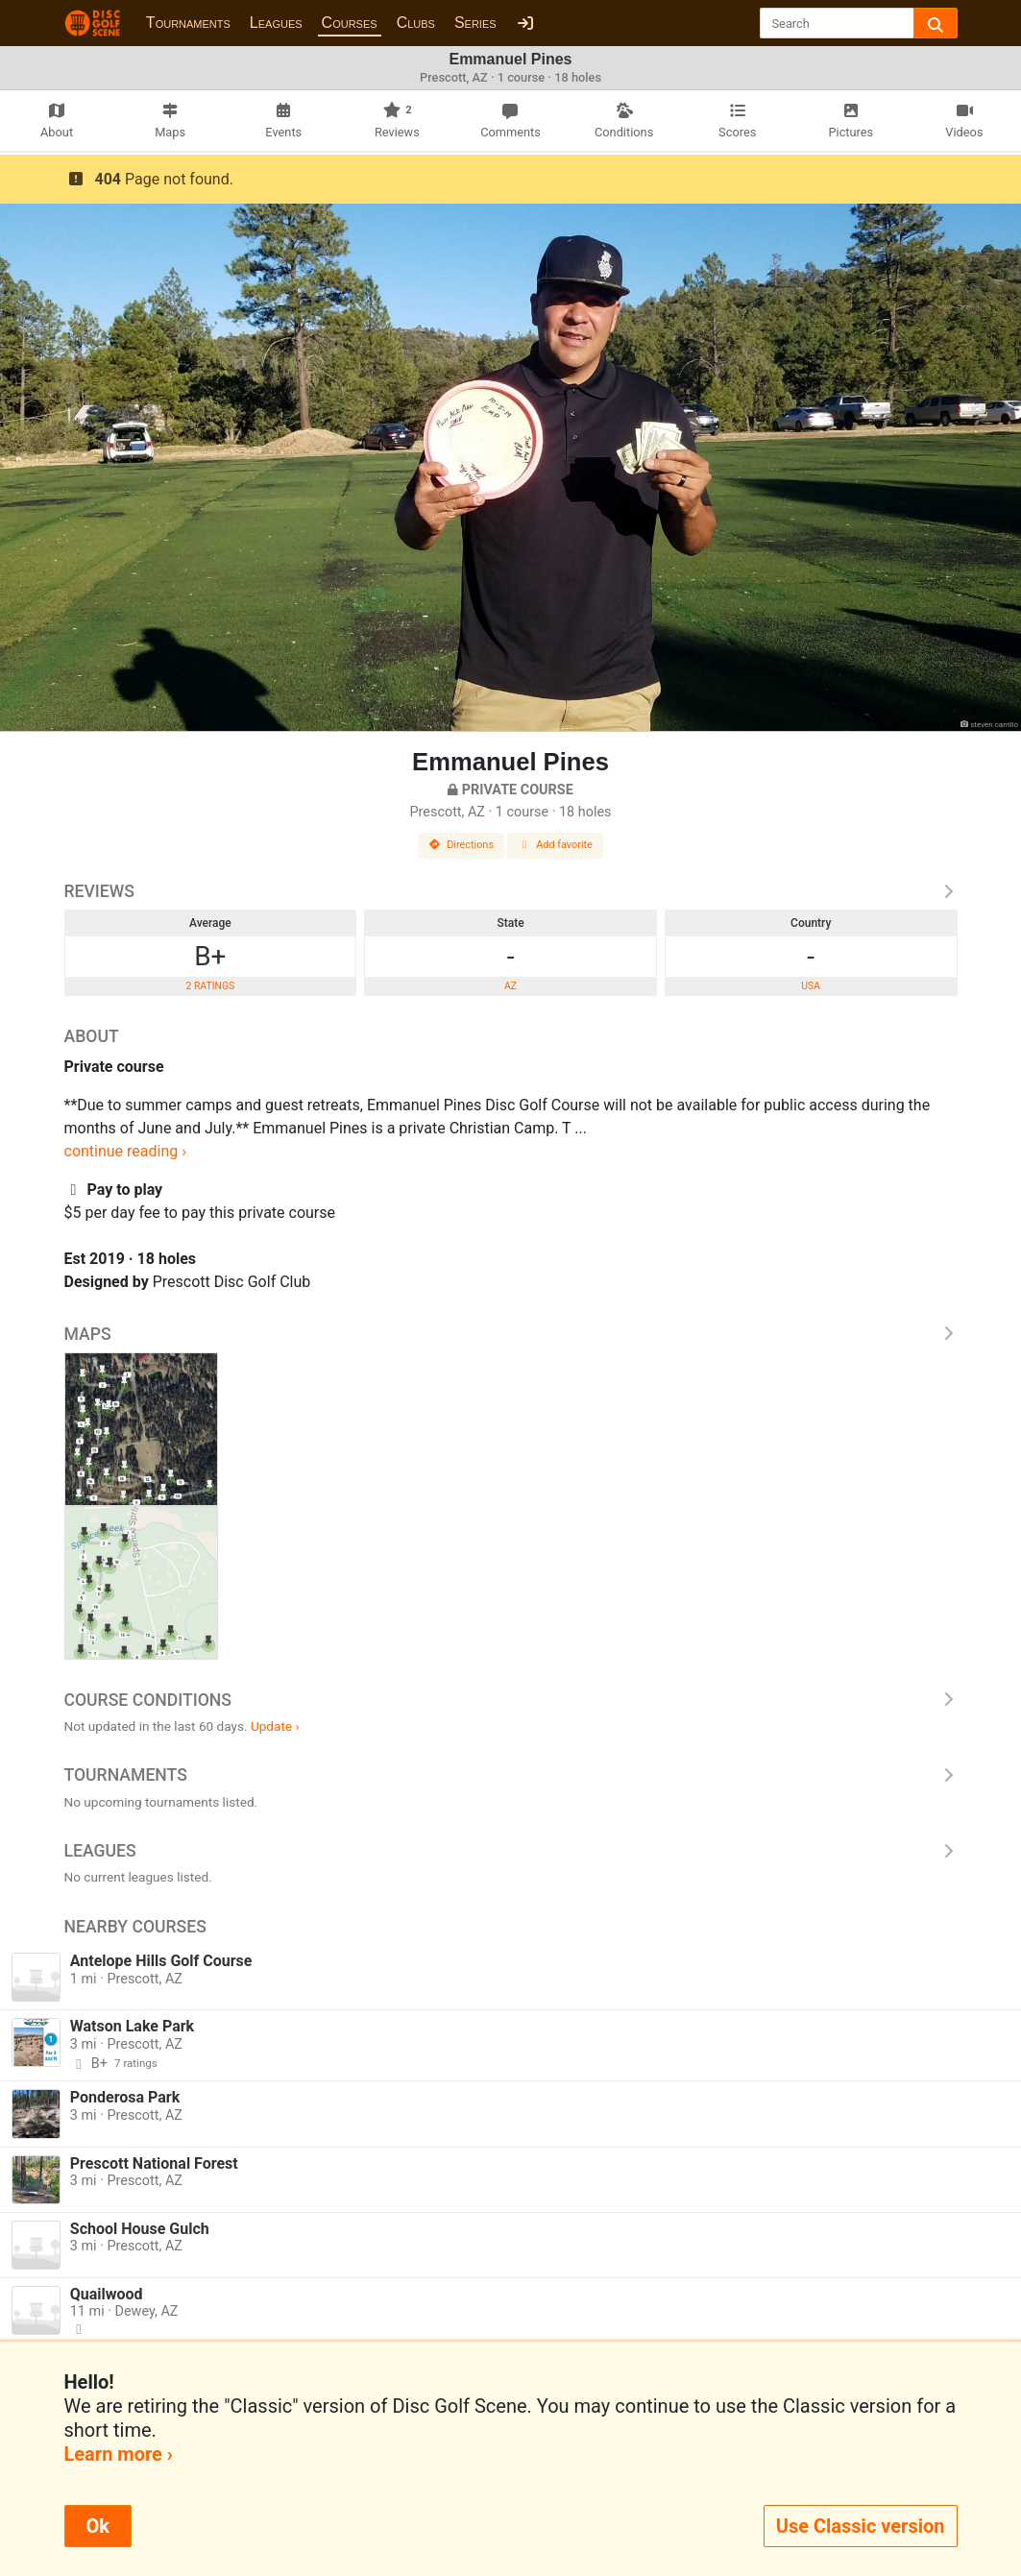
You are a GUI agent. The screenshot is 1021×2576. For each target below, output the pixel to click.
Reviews (511, 891)
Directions (461, 844)
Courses (349, 22)
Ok (98, 2526)
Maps (511, 1334)
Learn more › (118, 2454)
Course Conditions (511, 1700)
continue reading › (125, 1151)
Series (475, 22)
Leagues (276, 22)
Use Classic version (860, 2526)
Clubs (416, 22)
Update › (275, 1726)
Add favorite (555, 844)
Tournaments (188, 22)
